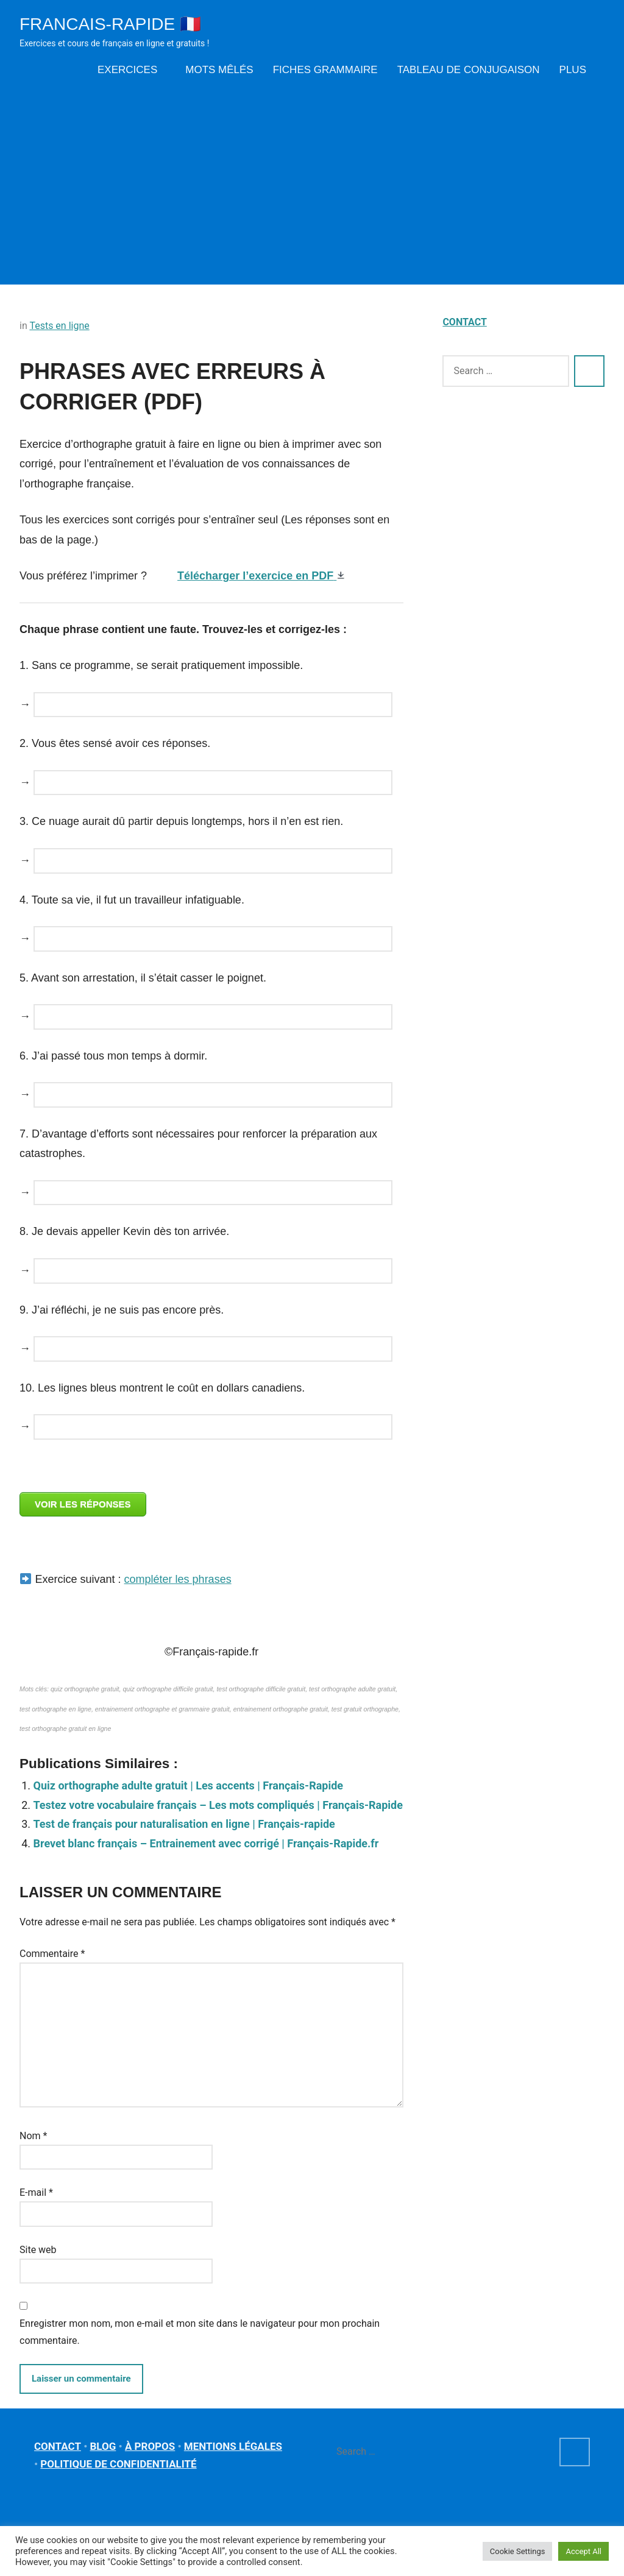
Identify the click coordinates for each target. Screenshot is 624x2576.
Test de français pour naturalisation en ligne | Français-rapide (184, 1823)
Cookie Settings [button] (517, 2551)
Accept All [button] (583, 2551)
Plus (577, 70)
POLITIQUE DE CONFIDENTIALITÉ (118, 2464)
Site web (38, 2250)
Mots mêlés (219, 70)
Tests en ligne (59, 325)
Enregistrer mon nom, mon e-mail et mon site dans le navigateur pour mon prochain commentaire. (200, 2332)
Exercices (132, 70)
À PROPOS (150, 2446)
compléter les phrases (178, 1579)
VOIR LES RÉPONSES (83, 1504)
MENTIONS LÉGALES (233, 2446)
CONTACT (464, 322)
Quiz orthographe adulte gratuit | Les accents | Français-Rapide (189, 1785)
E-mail (36, 2192)
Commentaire (52, 1953)
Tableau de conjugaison (468, 70)
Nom (33, 2136)
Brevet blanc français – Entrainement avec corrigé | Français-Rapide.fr (206, 1843)
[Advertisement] (312, 181)
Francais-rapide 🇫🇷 (110, 24)
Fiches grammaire (325, 70)
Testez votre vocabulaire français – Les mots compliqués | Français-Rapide (218, 1805)
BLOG (103, 2446)
